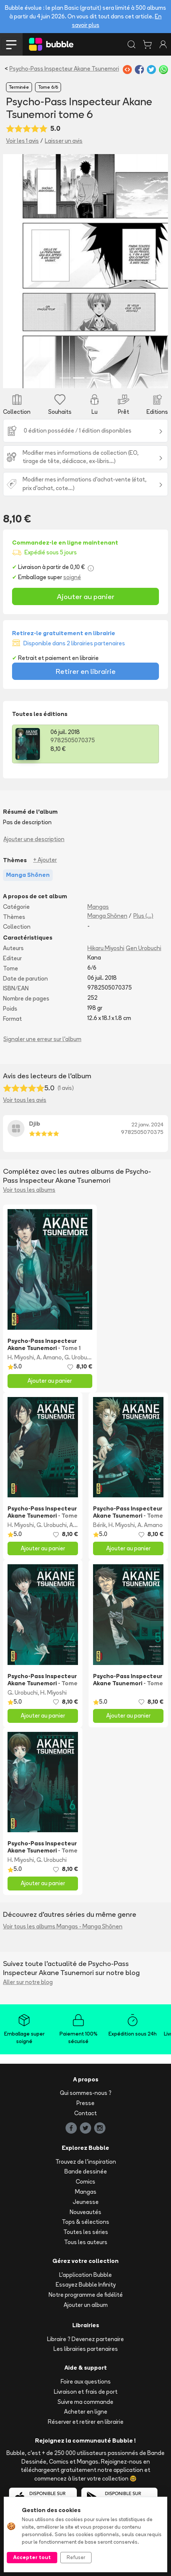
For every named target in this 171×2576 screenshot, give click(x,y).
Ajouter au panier (86, 596)
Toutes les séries (85, 2231)
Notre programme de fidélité (86, 2294)
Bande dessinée (85, 2171)
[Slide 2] (78, 378)
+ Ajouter (45, 859)
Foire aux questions (86, 2381)
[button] (15, 271)
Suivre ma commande (85, 2401)
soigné (72, 577)
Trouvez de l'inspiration (85, 2161)
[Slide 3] (92, 378)
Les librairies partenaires (85, 2348)
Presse (85, 2103)
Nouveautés (85, 2212)
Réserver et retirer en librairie (86, 2421)
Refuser (76, 2557)
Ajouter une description (33, 839)
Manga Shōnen (107, 915)
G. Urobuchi (79, 1357)
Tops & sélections (85, 2221)
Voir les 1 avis (22, 140)
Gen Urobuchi (143, 948)
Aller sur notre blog (28, 1982)
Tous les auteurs (85, 2242)
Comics (85, 2181)
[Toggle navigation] (11, 44)
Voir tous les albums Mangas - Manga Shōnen (62, 1926)
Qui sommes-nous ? (85, 2092)
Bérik (99, 1525)
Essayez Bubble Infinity (86, 2284)
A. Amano (49, 1357)
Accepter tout (32, 2557)
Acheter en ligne (85, 2411)
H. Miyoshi (21, 1357)
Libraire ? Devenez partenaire (85, 2339)
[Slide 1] (65, 378)
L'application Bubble (85, 2274)
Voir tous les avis (24, 1099)
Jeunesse (86, 2201)
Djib (34, 1123)
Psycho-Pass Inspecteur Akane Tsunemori (64, 68)
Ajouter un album (86, 2304)
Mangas (98, 906)
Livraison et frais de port (86, 2391)
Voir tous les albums (29, 1189)
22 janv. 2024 (147, 1124)
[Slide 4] (105, 378)
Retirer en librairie (86, 671)
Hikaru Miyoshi (105, 948)
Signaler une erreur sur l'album (42, 1039)
